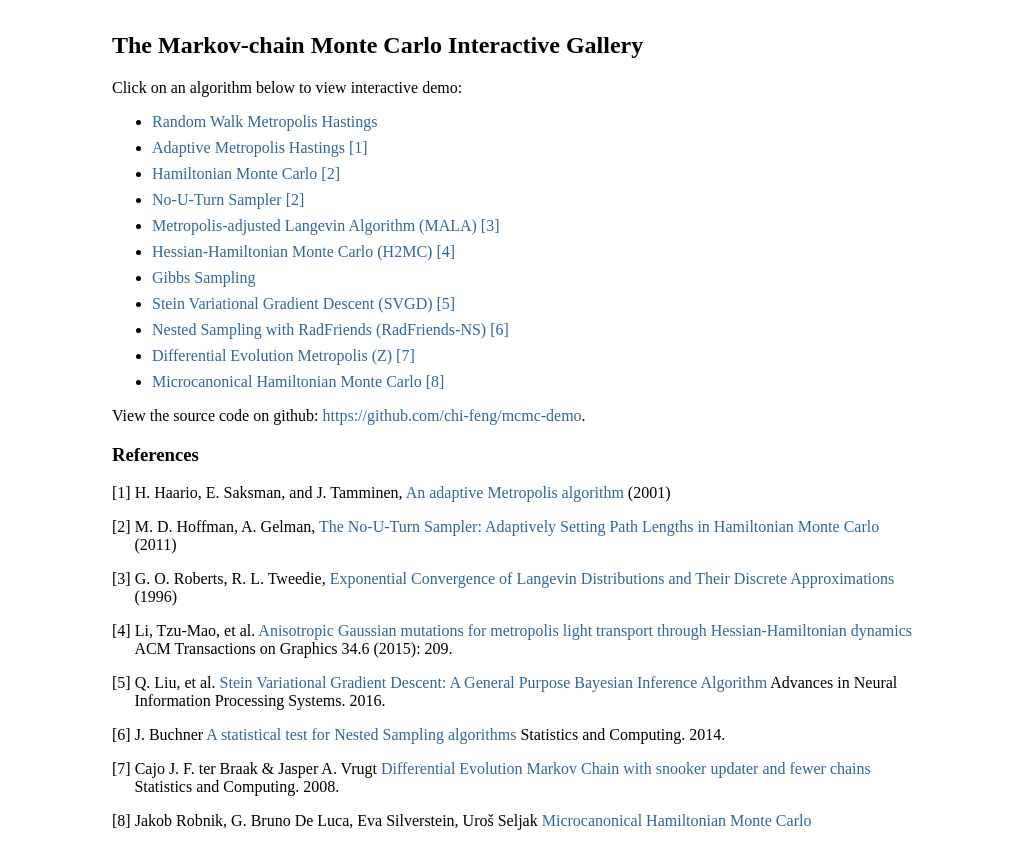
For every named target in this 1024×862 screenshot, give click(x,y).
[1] (358, 147)
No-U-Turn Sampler (217, 199)
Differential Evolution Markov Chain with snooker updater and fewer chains (626, 768)
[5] (446, 303)
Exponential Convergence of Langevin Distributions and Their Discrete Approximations (612, 578)
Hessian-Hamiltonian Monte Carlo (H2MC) (292, 251)
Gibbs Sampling (204, 277)
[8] (435, 381)
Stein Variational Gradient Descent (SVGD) (292, 303)
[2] (330, 173)
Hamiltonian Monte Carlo (234, 173)
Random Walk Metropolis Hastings (265, 121)
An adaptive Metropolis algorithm (515, 492)
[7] (405, 355)
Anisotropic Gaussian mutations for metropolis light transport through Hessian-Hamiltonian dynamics (585, 630)
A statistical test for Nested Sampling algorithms (361, 734)
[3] (490, 225)
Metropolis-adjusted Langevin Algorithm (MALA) (314, 225)
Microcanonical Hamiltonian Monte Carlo (287, 381)
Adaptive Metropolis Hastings (248, 147)
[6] (499, 329)
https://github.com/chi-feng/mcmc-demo (452, 415)
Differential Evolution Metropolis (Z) (272, 355)
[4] (445, 251)
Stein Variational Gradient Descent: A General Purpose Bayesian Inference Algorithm (494, 682)
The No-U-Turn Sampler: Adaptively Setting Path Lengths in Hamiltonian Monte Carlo (599, 526)
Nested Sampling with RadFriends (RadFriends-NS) (319, 329)
